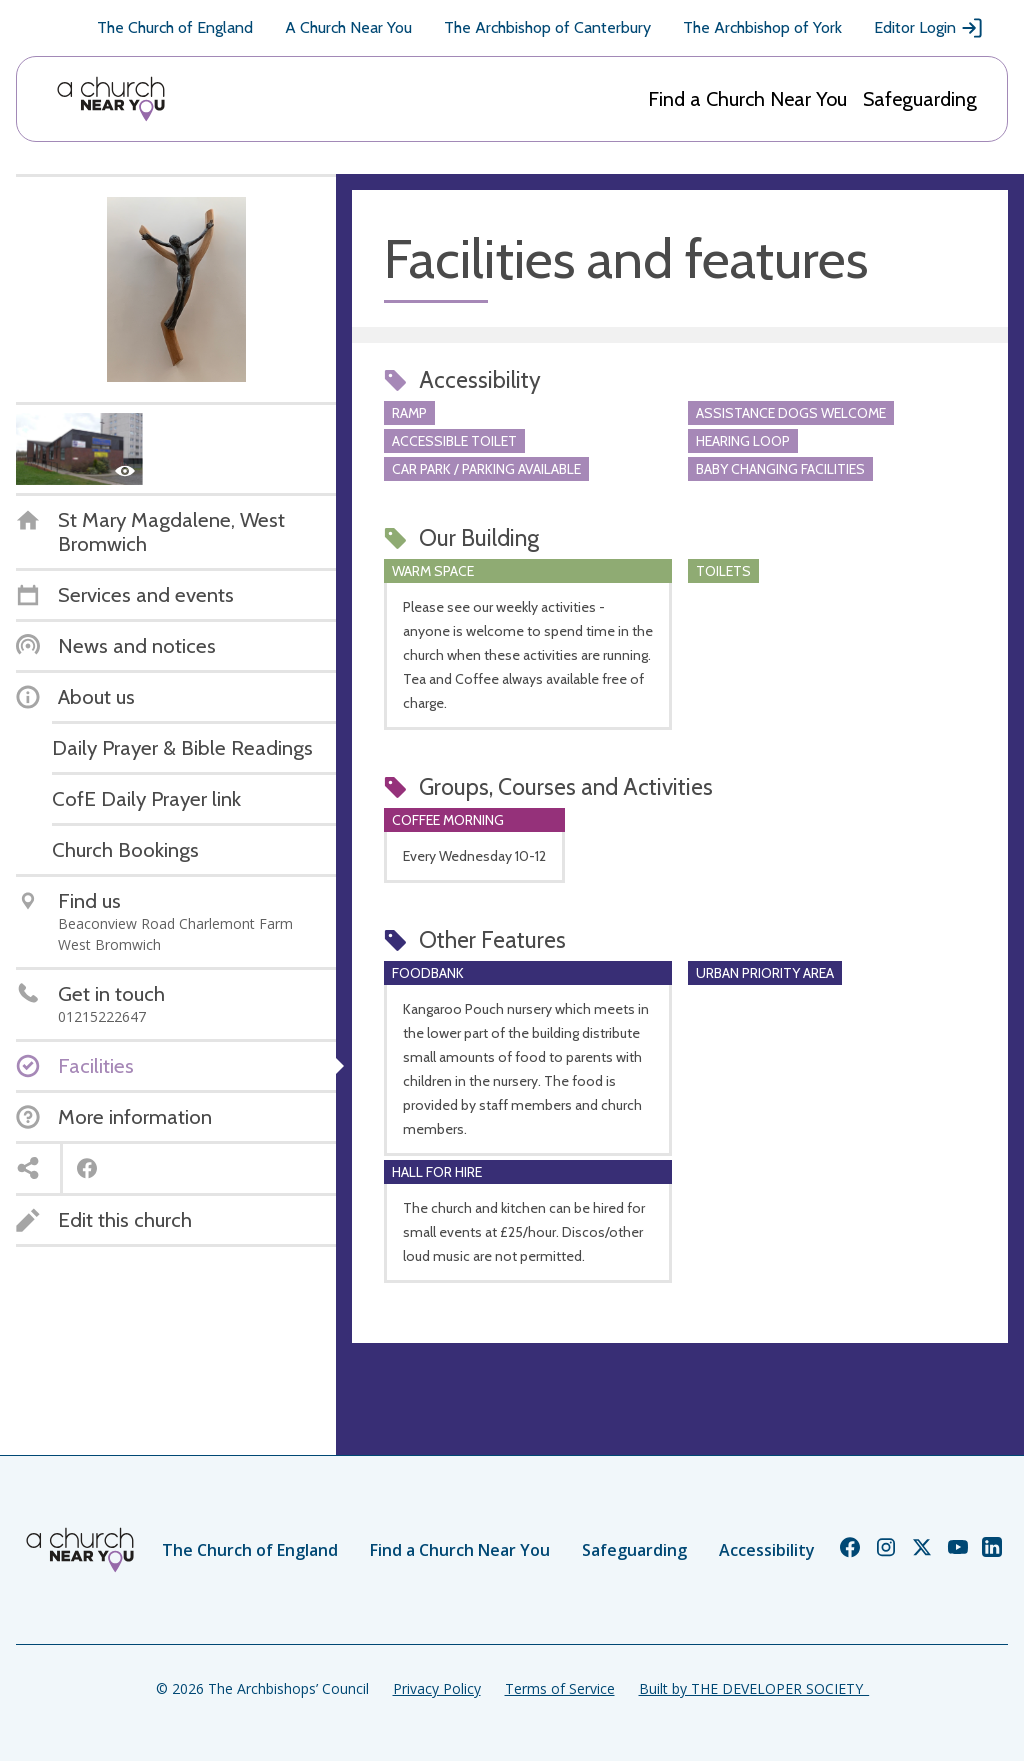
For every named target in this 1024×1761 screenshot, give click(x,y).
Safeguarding (920, 99)
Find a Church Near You (747, 99)
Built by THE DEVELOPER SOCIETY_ (754, 1688)
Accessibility (767, 1550)
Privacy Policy (437, 1688)
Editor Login (929, 28)
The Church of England (175, 27)
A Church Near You (348, 27)
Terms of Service (560, 1688)
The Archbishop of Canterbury (547, 27)
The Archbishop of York (762, 27)
